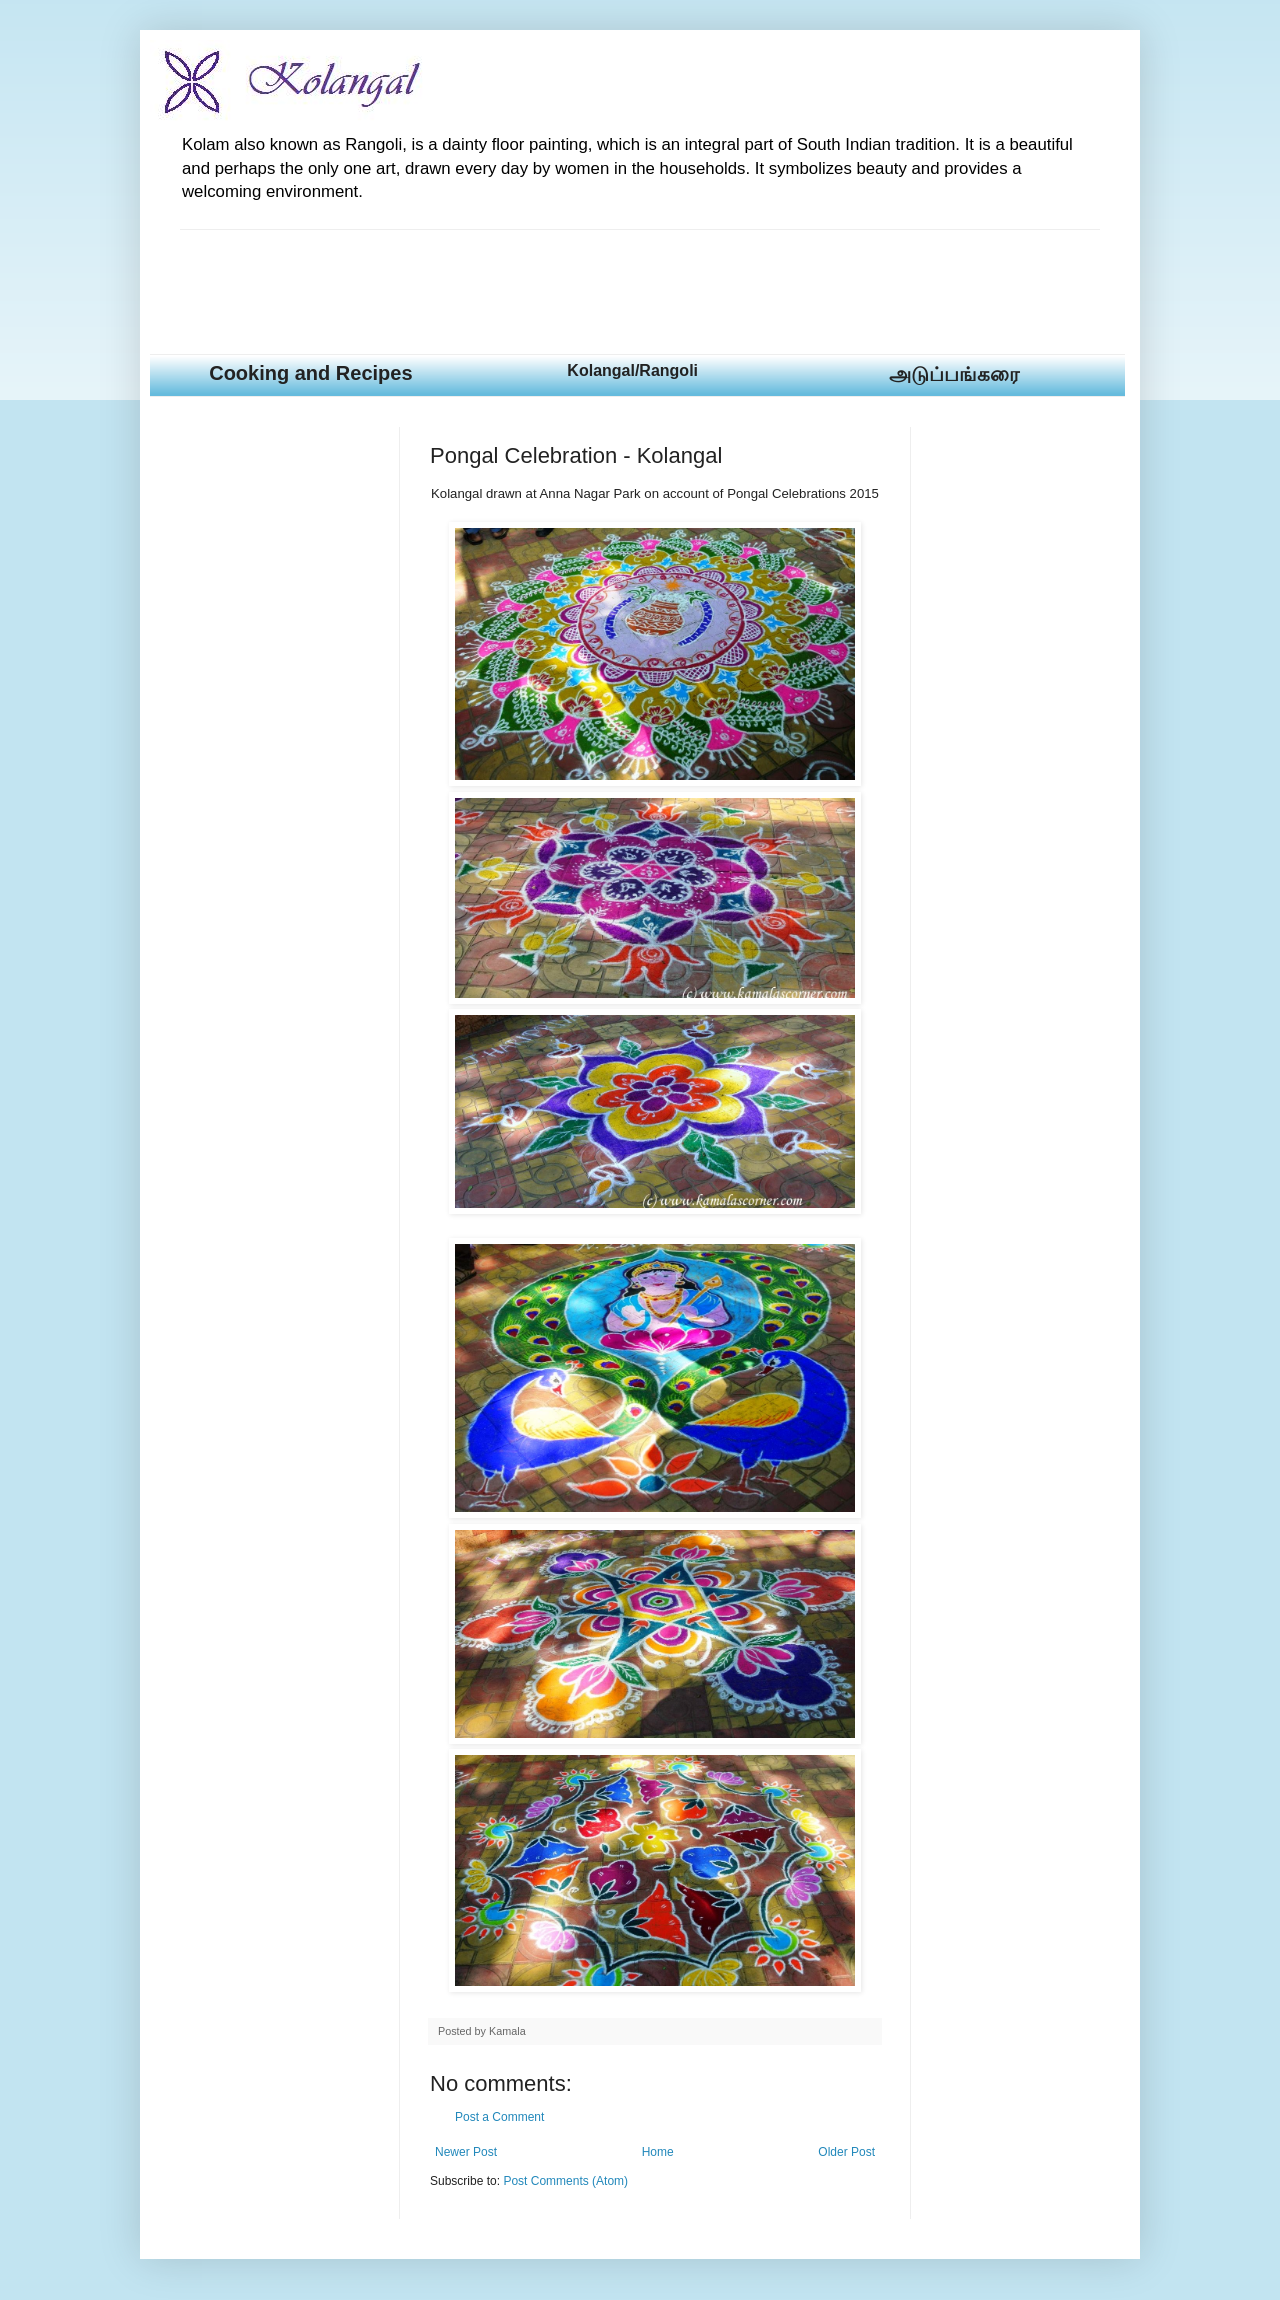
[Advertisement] (544, 275)
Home (658, 2152)
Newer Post (466, 2152)
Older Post (846, 2152)
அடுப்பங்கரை (954, 374)
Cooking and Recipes (310, 373)
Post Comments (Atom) (565, 2181)
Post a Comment (499, 2117)
